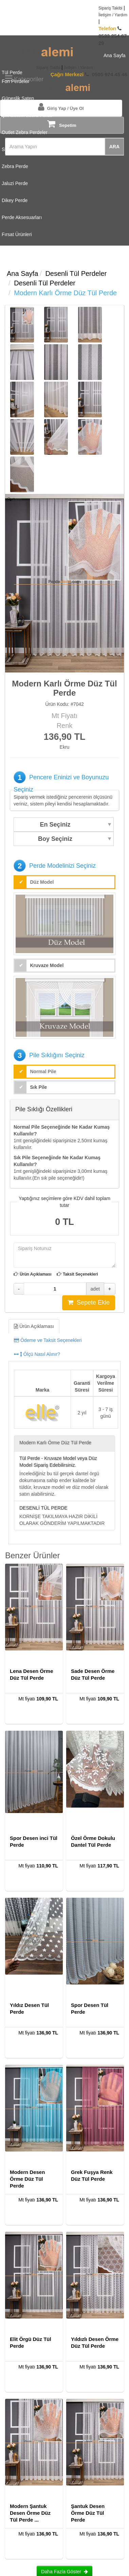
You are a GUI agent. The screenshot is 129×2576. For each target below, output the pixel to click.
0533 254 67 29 (112, 36)
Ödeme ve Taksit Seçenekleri (48, 1340)
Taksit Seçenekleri (80, 1274)
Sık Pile (38, 1087)
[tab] (64, 1340)
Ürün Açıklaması (36, 1274)
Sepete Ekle (89, 1302)
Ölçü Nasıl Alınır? (37, 1354)
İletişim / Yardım (112, 15)
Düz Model (42, 882)
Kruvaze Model (47, 965)
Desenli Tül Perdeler (76, 273)
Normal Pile (43, 1071)
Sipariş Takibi (110, 8)
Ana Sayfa (22, 273)
